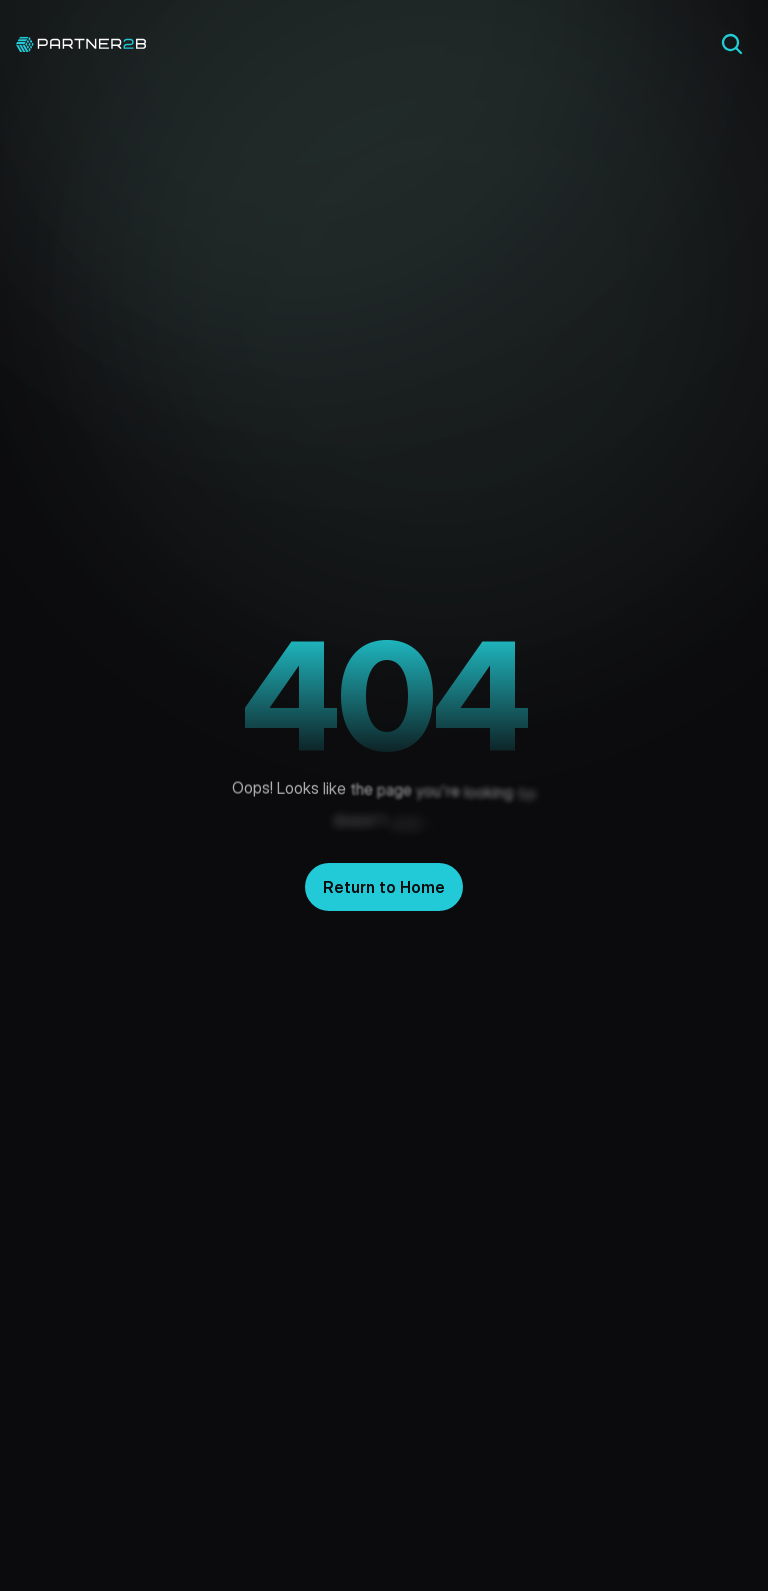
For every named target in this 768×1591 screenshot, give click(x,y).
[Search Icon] (732, 44)
